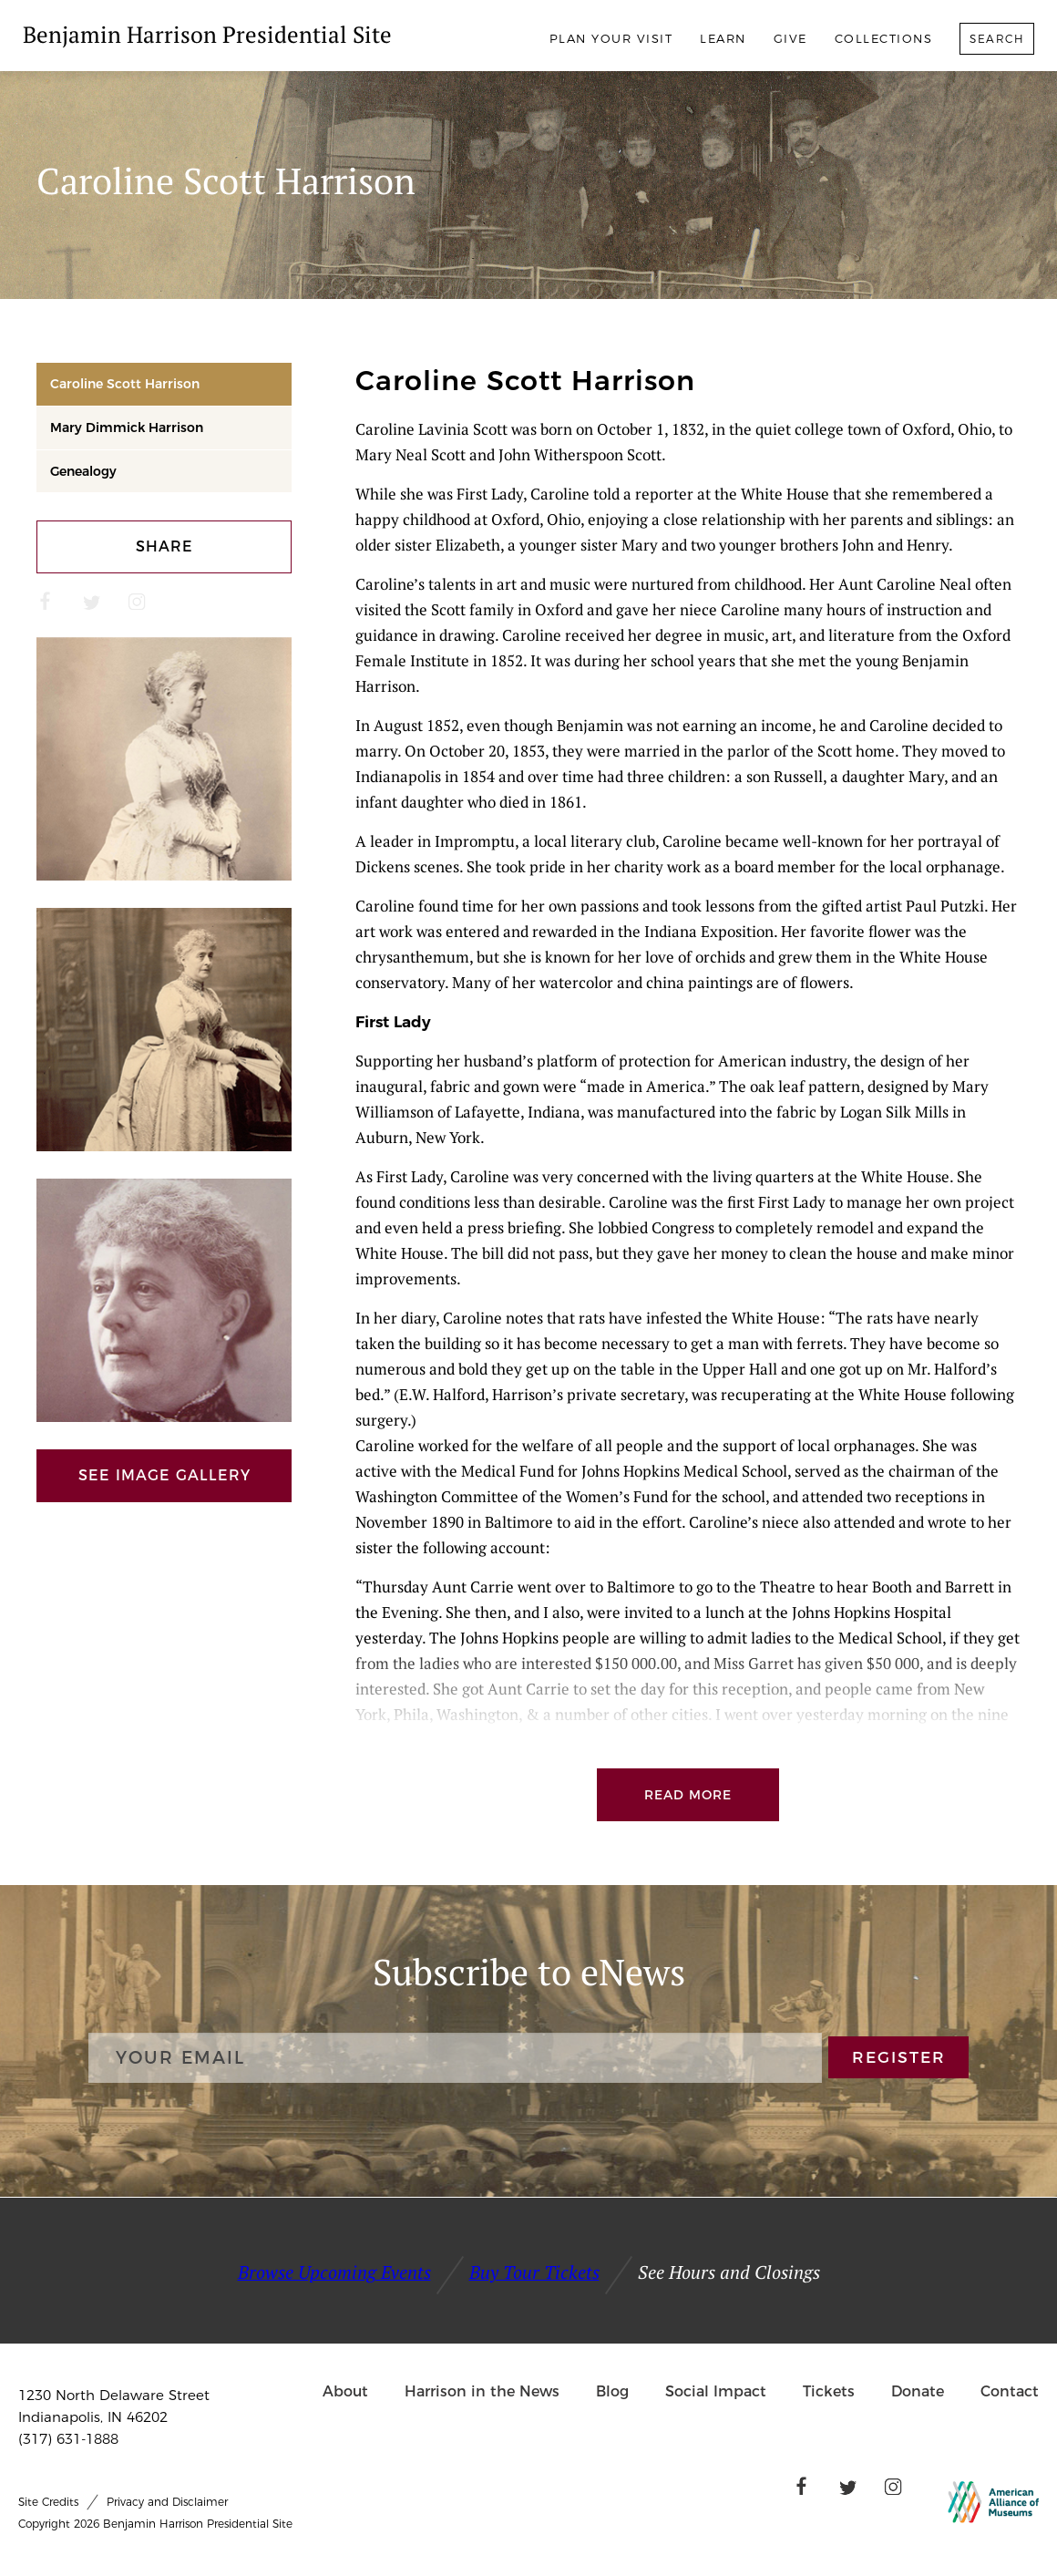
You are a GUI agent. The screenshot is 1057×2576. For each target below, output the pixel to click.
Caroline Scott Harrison (125, 384)
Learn (723, 38)
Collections (884, 38)
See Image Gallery (164, 1475)
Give (790, 38)
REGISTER (898, 2057)
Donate (917, 2391)
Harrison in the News (482, 2391)
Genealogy (83, 471)
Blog (612, 2391)
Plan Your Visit (611, 38)
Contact (1009, 2391)
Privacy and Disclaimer (167, 2502)
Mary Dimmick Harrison (126, 427)
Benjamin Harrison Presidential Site (207, 34)
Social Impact (715, 2391)
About (345, 2391)
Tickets (829, 2391)
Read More (688, 1795)
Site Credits (48, 2502)
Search (997, 39)
